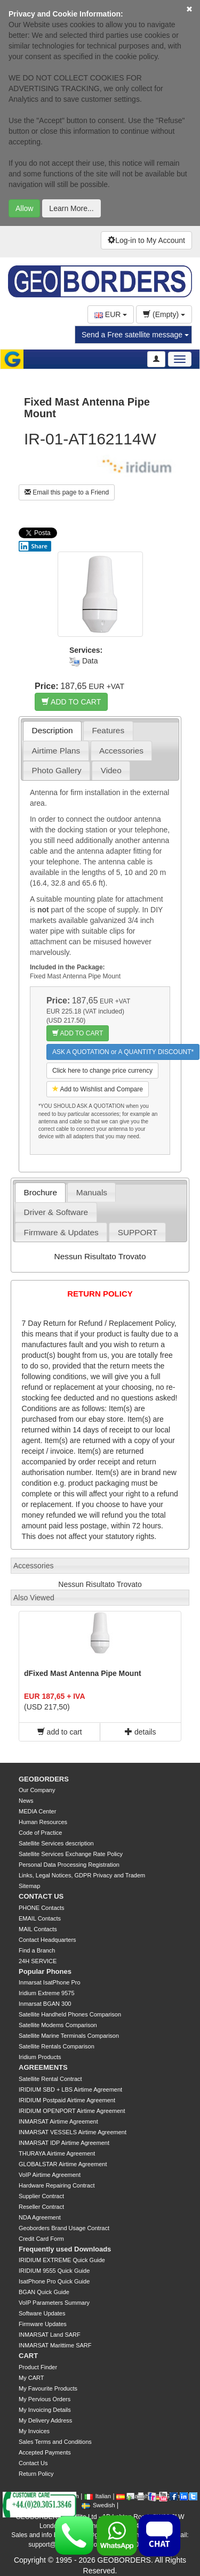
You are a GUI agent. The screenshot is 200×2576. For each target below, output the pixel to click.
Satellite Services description (56, 1843)
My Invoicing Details (45, 2410)
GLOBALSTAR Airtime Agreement (63, 2164)
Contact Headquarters (47, 1940)
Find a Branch (37, 1950)
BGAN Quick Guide (44, 2292)
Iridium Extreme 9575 (47, 1993)
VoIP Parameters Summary (54, 2302)
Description (52, 730)
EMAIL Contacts (40, 1918)
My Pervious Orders (44, 2399)
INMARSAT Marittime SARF (55, 2345)
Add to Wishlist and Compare (97, 1089)
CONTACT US (41, 1896)
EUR (110, 314)
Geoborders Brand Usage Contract (64, 2228)
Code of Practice (40, 1832)
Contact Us (33, 2463)
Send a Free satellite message (135, 334)
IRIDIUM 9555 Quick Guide (54, 2270)
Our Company (37, 1790)
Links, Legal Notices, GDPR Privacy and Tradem (82, 1875)
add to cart (59, 1732)
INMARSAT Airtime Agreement (58, 2121)
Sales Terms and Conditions (55, 2442)
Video (111, 770)
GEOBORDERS (44, 1779)
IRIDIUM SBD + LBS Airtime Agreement (70, 2089)
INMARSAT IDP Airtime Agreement (64, 2143)
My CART (31, 2378)
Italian (97, 2496)
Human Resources (43, 1822)
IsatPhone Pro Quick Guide (54, 2281)
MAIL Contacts (38, 1929)
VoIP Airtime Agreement (50, 2175)
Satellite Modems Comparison (58, 2025)
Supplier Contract (41, 2196)
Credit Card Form (41, 2238)
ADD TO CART (71, 702)
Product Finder (38, 2367)
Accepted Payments (45, 2452)
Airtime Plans (56, 750)
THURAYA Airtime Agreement (57, 2153)
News (26, 1800)
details (140, 1732)
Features (108, 730)
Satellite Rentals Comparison (56, 2046)
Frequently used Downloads (65, 2249)
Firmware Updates (43, 2324)
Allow (24, 208)
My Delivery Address (45, 2420)
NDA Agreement (40, 2217)
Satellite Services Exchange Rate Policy (71, 1854)
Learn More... (71, 208)
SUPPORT (137, 1232)
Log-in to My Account (146, 240)
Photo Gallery (57, 770)
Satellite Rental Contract (50, 2079)
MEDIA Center (37, 1811)
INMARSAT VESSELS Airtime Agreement (72, 2132)
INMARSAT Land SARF (50, 2334)
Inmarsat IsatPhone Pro (50, 1982)
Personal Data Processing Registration (69, 1864)
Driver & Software (56, 1212)
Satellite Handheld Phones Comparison (70, 2014)
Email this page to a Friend (67, 492)
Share (33, 546)
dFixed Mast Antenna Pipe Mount (82, 1673)
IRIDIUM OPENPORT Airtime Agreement (72, 2111)
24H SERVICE (38, 1961)
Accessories (121, 750)
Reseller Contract (41, 2207)
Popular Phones (45, 1971)
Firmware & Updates (61, 1232)
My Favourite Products (48, 2388)
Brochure (40, 1192)
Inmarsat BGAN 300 (45, 2003)
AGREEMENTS (43, 2067)
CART (28, 2356)
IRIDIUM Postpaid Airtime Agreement (67, 2100)
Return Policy (36, 2473)
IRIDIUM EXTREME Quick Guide (62, 2260)
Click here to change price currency (102, 1070)
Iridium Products (40, 2057)
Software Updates (42, 2313)
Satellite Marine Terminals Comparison (69, 2035)
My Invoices (34, 2431)
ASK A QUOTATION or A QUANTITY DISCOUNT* (123, 1052)
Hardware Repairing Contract (56, 2185)
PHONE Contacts (42, 1908)
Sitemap (29, 1886)
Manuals (91, 1192)
